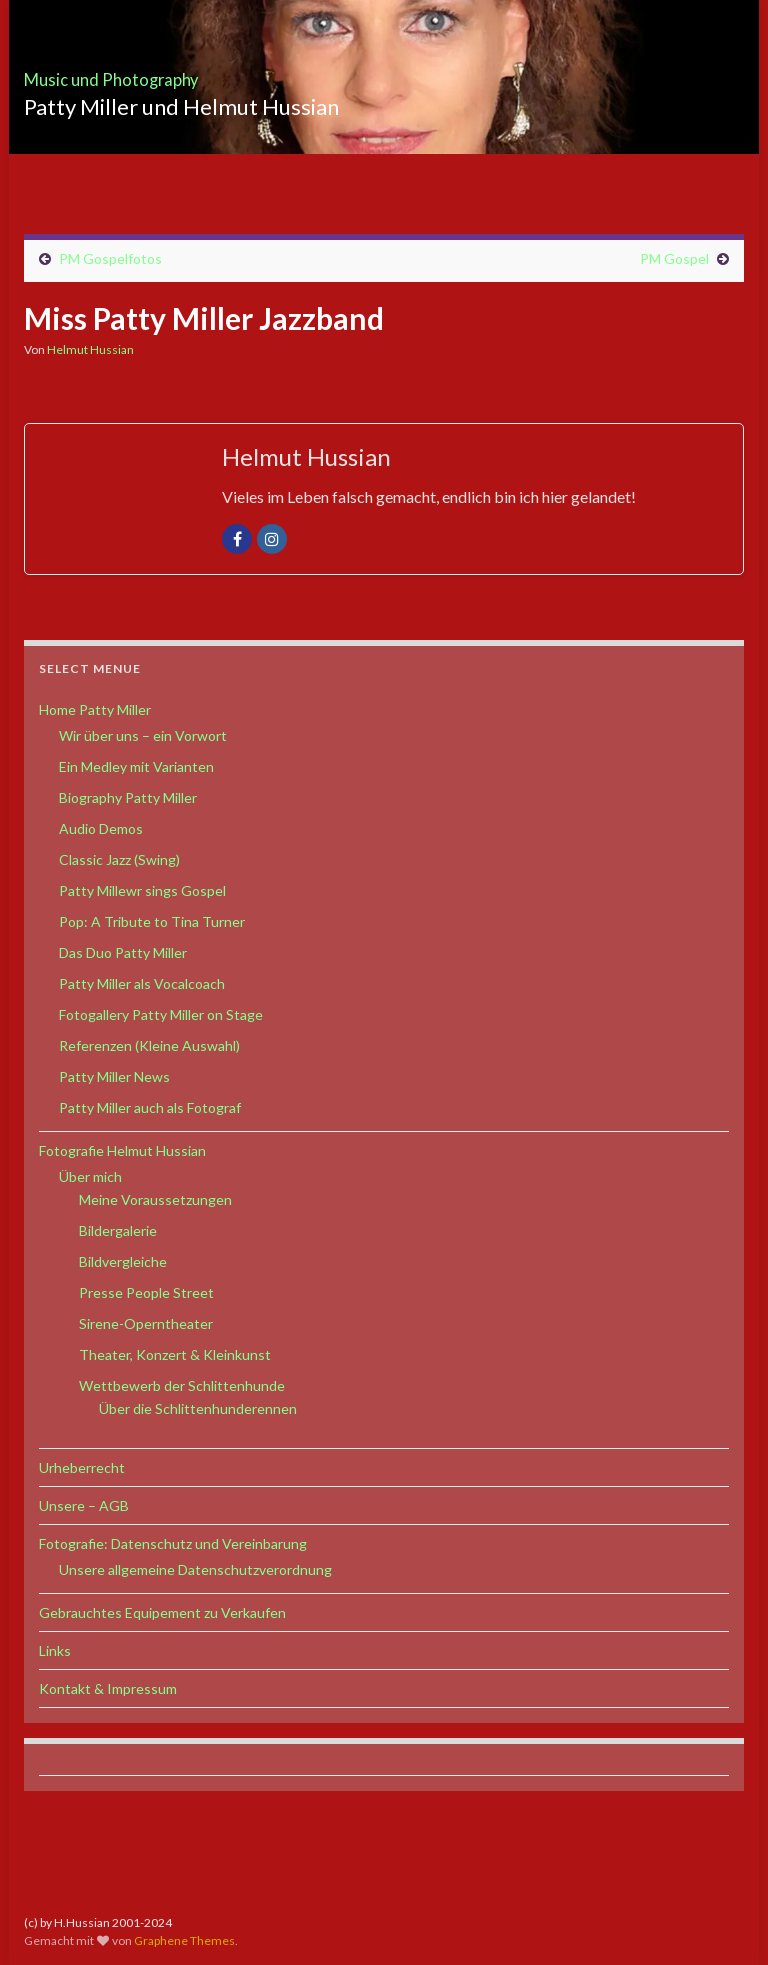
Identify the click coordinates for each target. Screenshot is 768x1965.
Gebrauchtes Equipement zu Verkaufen (162, 1612)
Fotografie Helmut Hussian (122, 1150)
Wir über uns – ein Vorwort (143, 735)
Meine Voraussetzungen (155, 1199)
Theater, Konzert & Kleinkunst (175, 1354)
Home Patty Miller (95, 709)
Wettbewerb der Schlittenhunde (182, 1385)
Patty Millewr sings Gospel (142, 890)
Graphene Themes (184, 1940)
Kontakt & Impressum (108, 1688)
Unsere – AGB (84, 1505)
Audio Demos (101, 828)
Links (55, 1650)
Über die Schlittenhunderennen (198, 1408)
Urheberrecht (82, 1467)
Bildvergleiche (123, 1261)
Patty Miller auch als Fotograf (150, 1107)
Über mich (90, 1176)
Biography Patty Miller (128, 797)
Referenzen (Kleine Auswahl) (149, 1045)
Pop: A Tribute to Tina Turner (152, 921)
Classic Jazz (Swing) (119, 859)
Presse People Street (146, 1292)
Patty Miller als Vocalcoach (142, 983)
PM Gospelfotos (110, 258)
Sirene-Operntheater (146, 1323)
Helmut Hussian (90, 349)
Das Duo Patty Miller (123, 952)
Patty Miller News (114, 1076)
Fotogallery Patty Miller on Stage (161, 1014)
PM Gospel (674, 258)
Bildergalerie (118, 1230)
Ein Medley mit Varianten (136, 766)
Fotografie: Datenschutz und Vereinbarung (173, 1543)
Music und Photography (177, 73)
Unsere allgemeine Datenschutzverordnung (195, 1569)
